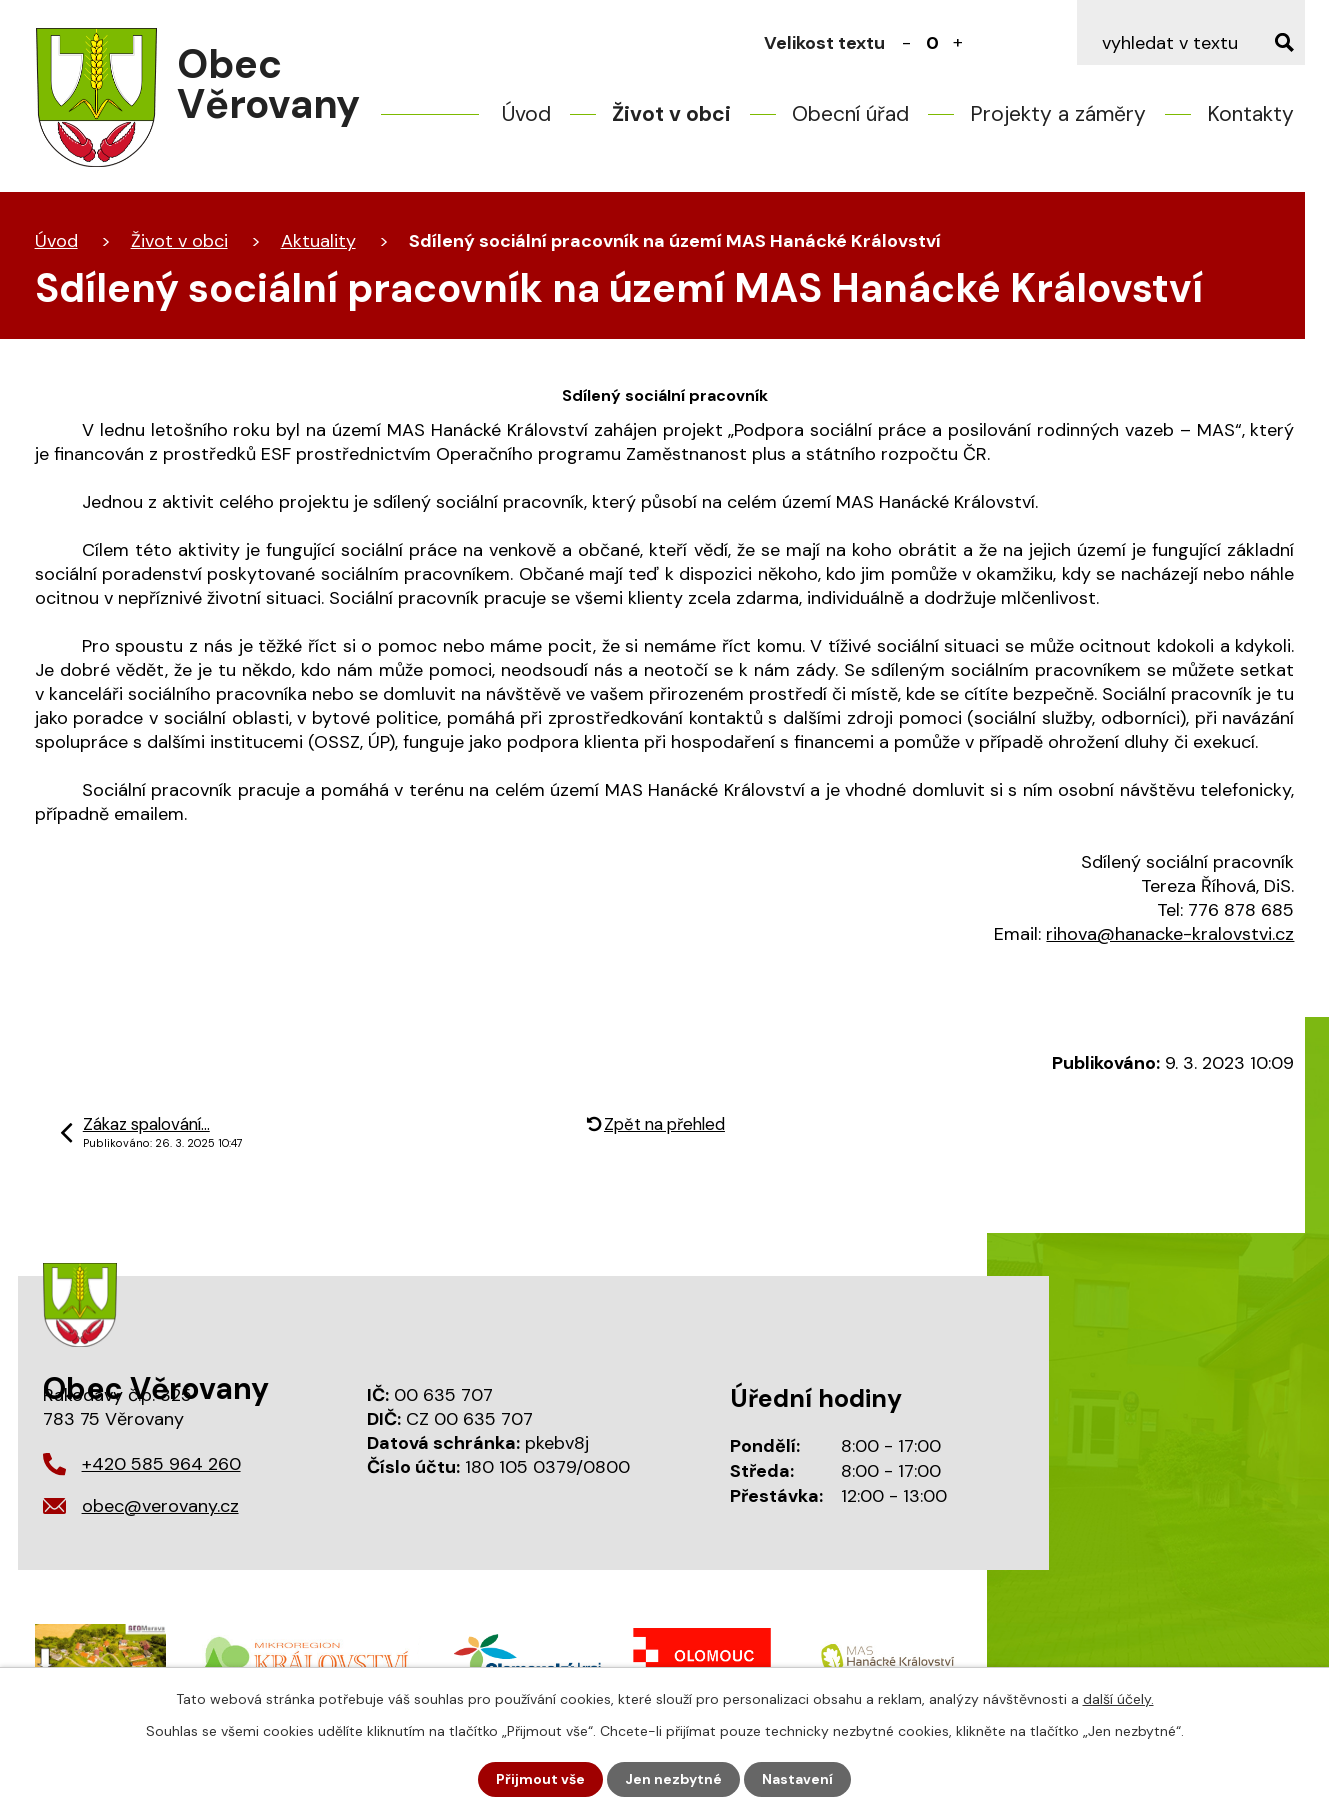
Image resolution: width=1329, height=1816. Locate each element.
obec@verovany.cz (160, 1506)
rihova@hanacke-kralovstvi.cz (1170, 934)
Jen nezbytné (673, 1779)
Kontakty (1250, 114)
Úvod (526, 114)
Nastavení (797, 1779)
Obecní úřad (850, 114)
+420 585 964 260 (161, 1464)
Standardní (932, 43)
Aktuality (318, 241)
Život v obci (671, 114)
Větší (958, 43)
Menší (906, 43)
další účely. (1118, 1699)
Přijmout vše (540, 1779)
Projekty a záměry (1058, 114)
